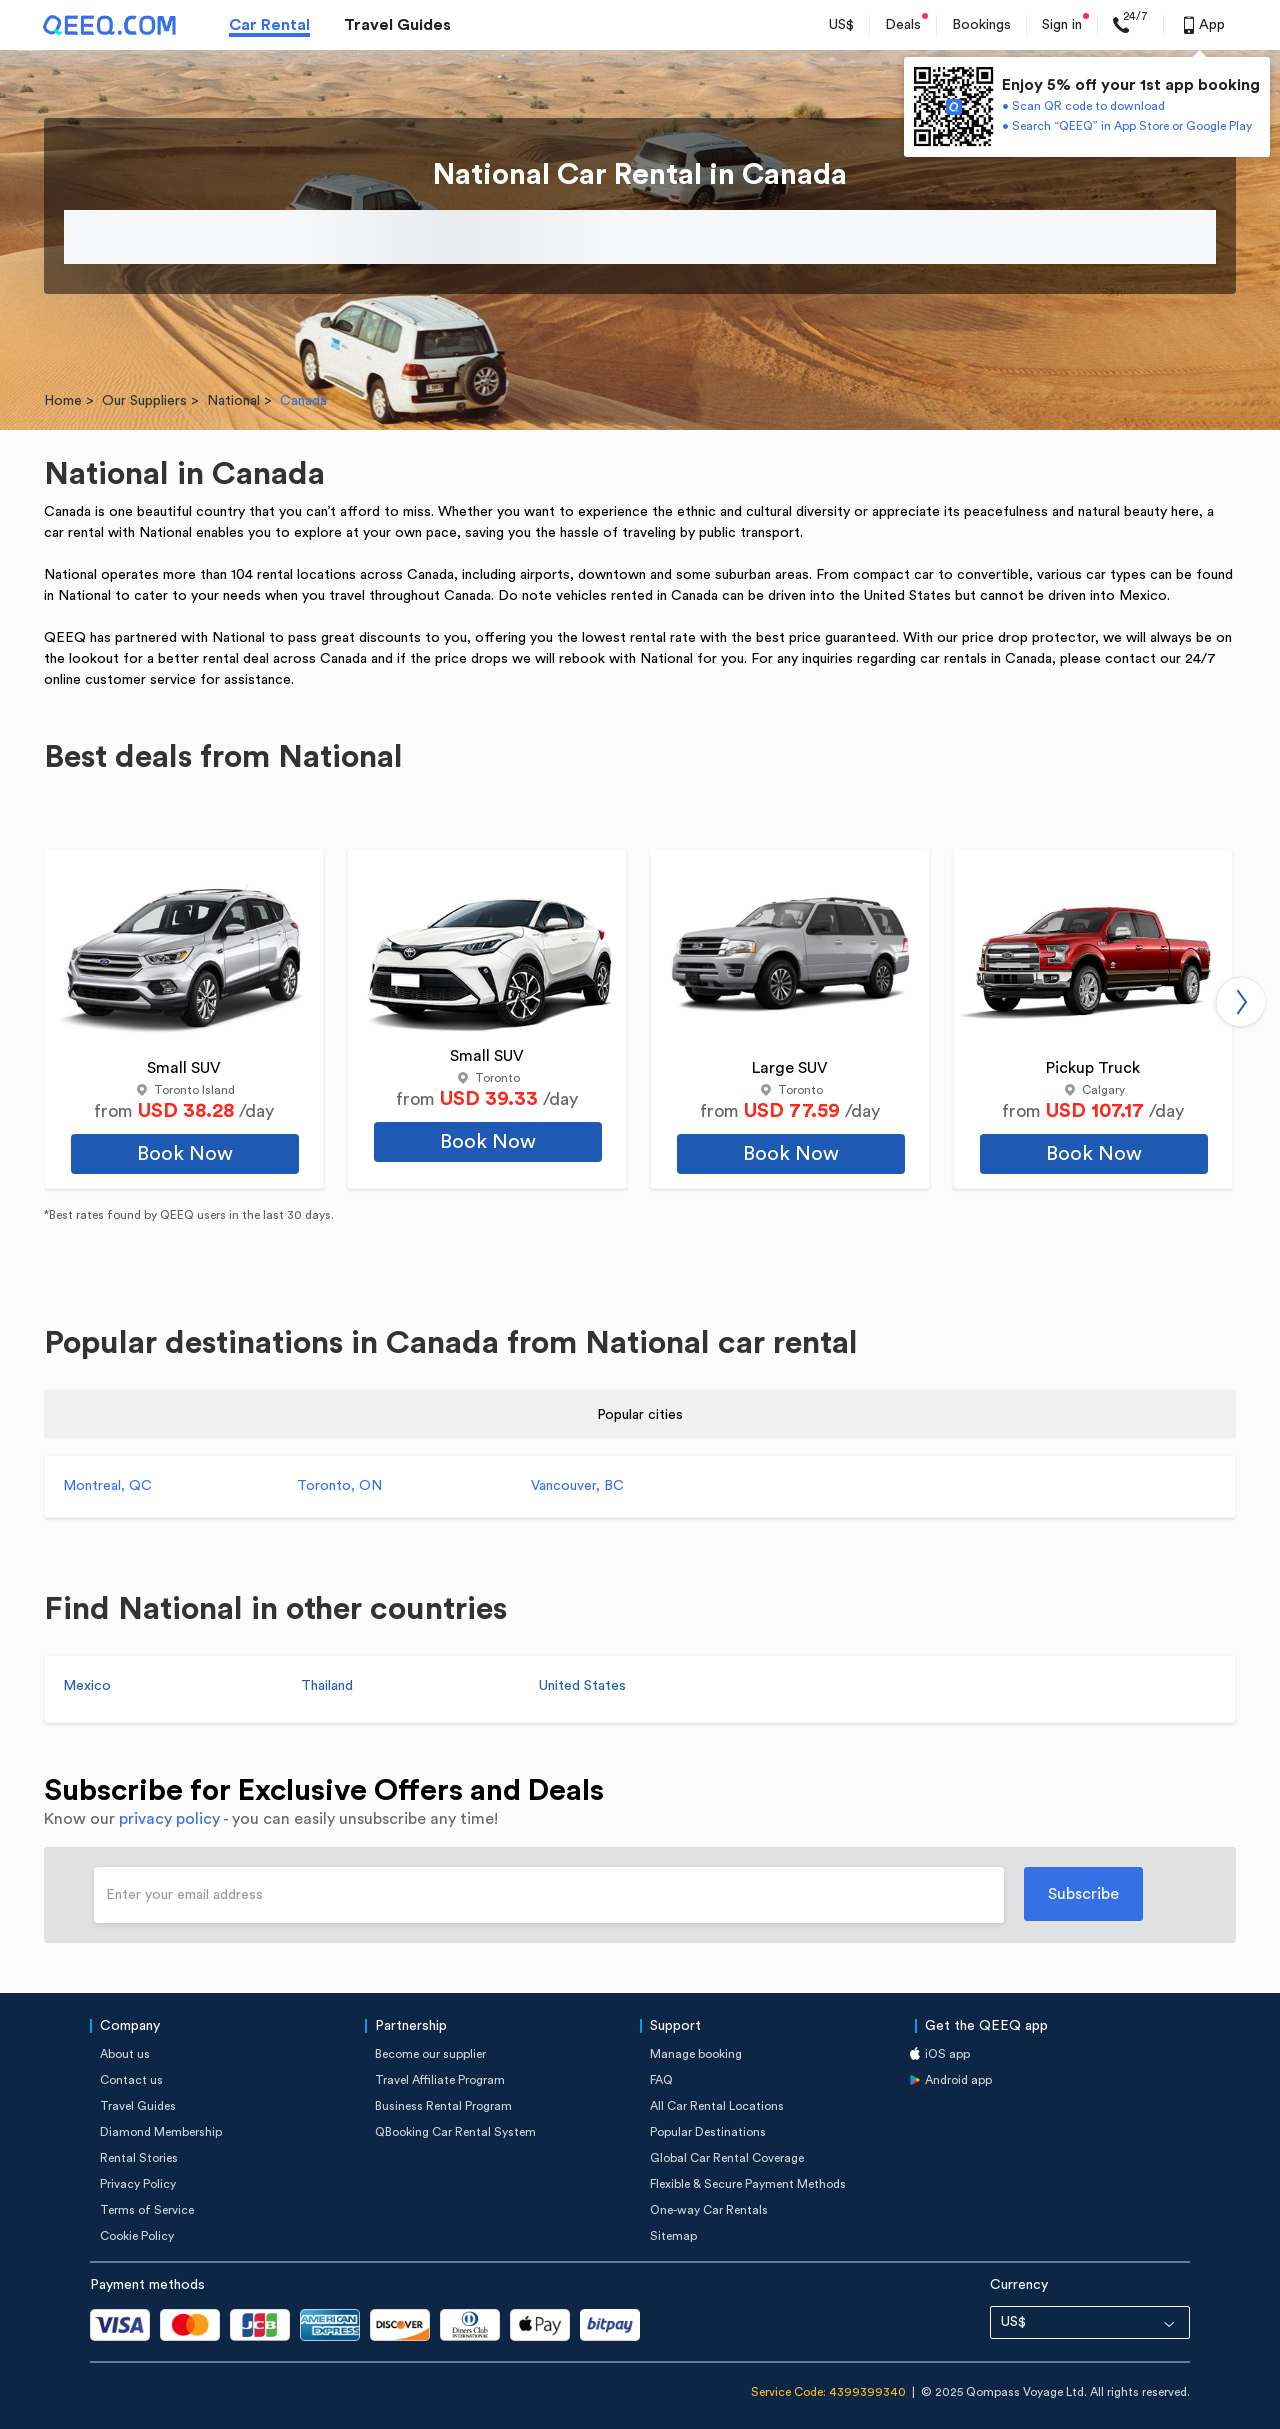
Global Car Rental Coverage (727, 2158)
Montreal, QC (107, 1486)
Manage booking (696, 2054)
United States (582, 1686)
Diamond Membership (161, 2132)
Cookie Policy (137, 2236)
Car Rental (269, 25)
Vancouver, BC (577, 1486)
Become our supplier (430, 2054)
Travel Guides (397, 25)
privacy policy (169, 1819)
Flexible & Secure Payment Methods (748, 2184)
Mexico (87, 1686)
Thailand (327, 1686)
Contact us (131, 2080)
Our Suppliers (144, 401)
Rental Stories (139, 2158)
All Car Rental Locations (717, 2106)
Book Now (185, 1154)
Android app (958, 2080)
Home (63, 401)
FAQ (661, 2080)
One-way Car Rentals (709, 2210)
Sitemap (673, 2236)
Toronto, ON (339, 1486)
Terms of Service (147, 2210)
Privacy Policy (138, 2184)
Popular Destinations (708, 2132)
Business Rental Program (443, 2106)
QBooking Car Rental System (455, 2132)
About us (125, 2054)
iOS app (947, 2054)
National (233, 401)
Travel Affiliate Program (440, 2080)
